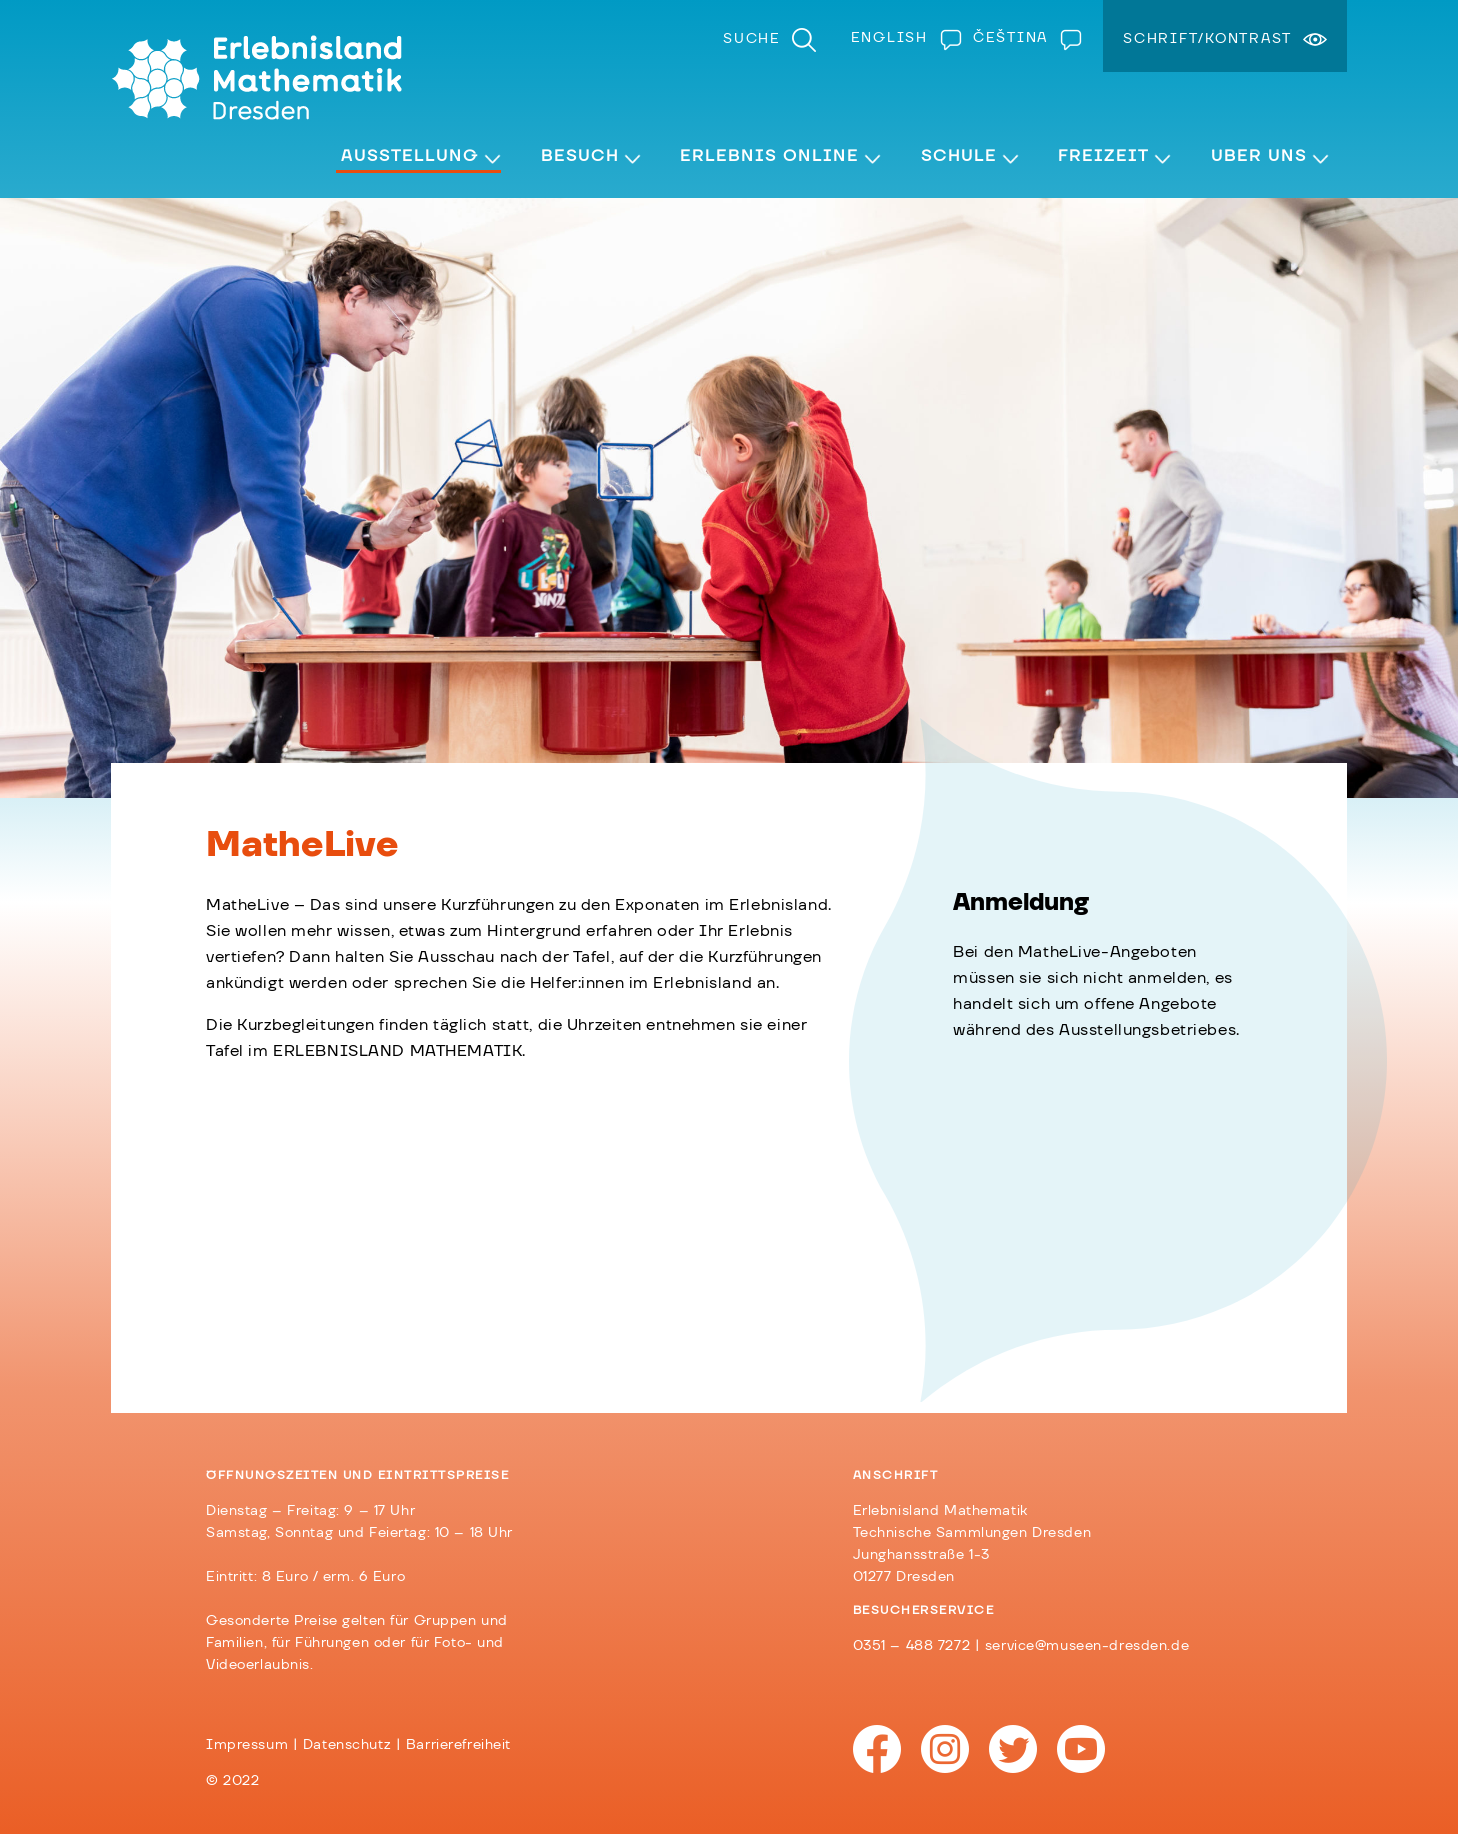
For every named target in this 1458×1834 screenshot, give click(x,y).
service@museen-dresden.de (1087, 1646)
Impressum (247, 1745)
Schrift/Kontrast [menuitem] (1207, 39)
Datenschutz (347, 1745)
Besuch (580, 156)
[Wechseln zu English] (902, 38)
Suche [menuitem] (752, 39)
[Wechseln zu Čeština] (1023, 38)
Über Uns (1259, 156)
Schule (959, 156)
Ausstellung (410, 156)
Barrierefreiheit (458, 1745)
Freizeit (1103, 156)
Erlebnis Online (769, 156)
